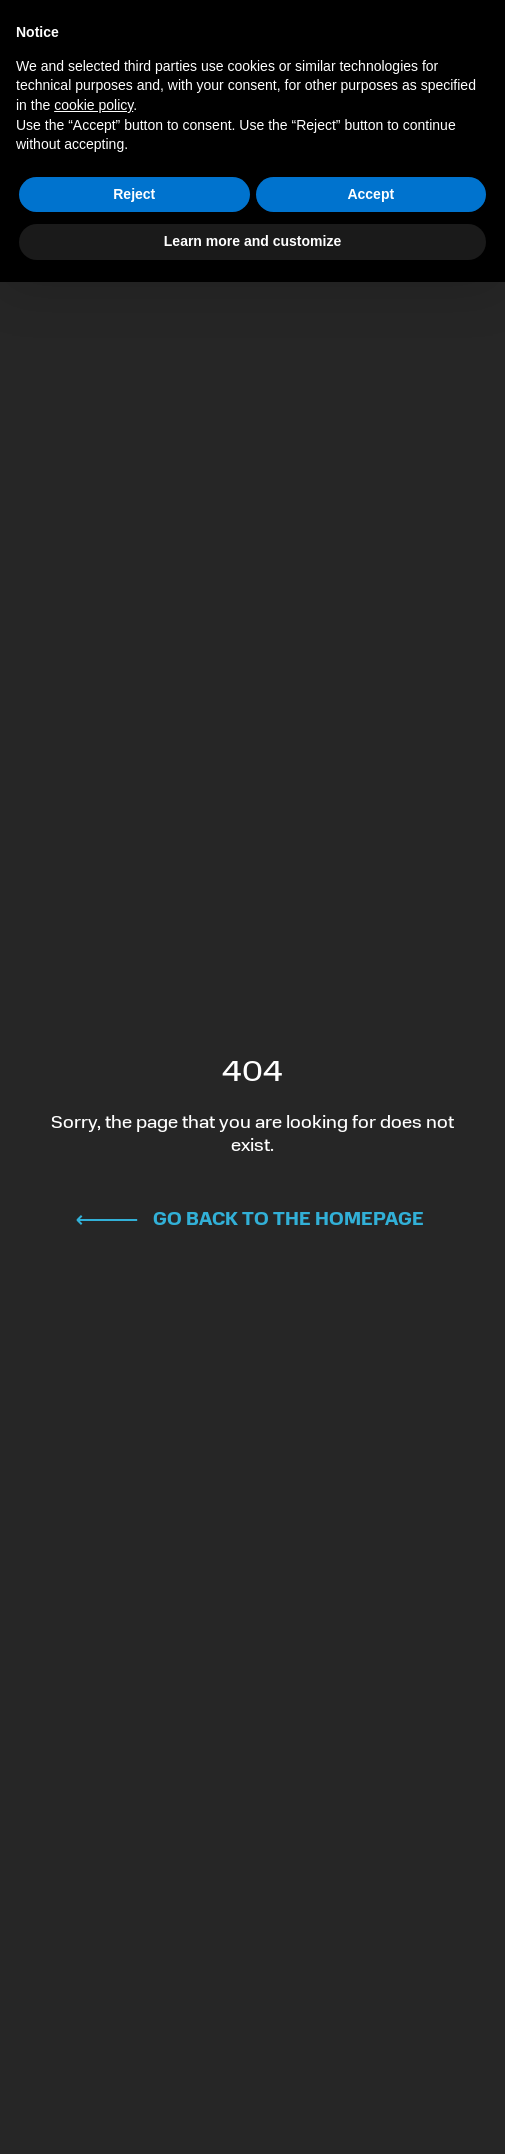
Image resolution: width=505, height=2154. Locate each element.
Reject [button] (134, 194)
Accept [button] (370, 194)
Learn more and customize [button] (252, 241)
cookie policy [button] (93, 105)
